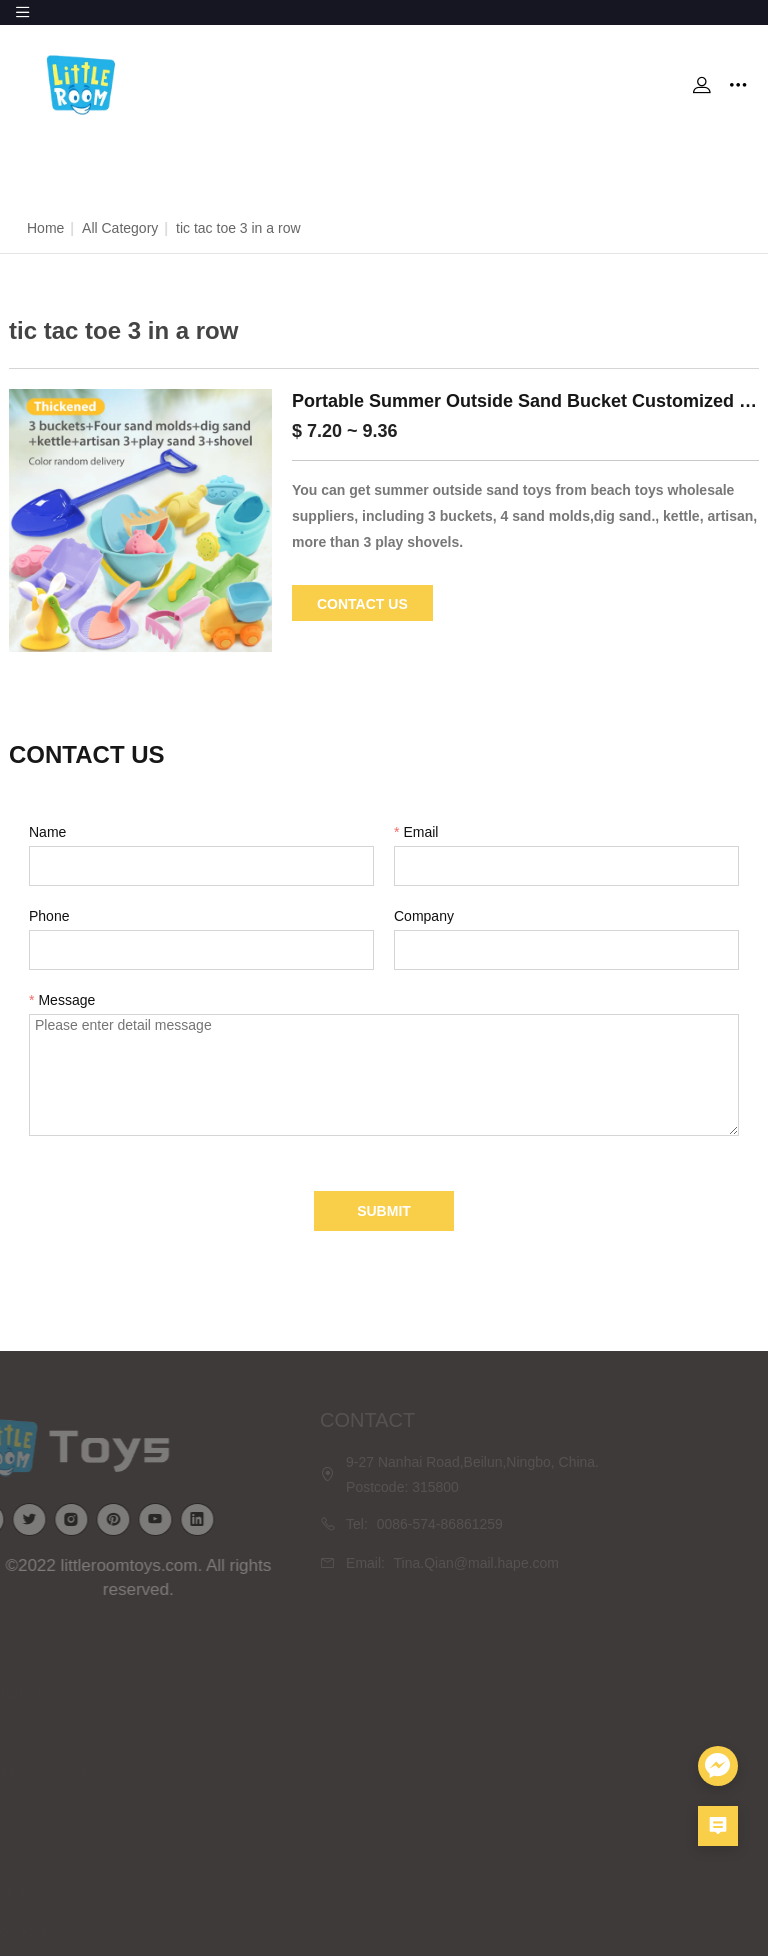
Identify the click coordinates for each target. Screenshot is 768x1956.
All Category (120, 228)
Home (45, 228)
